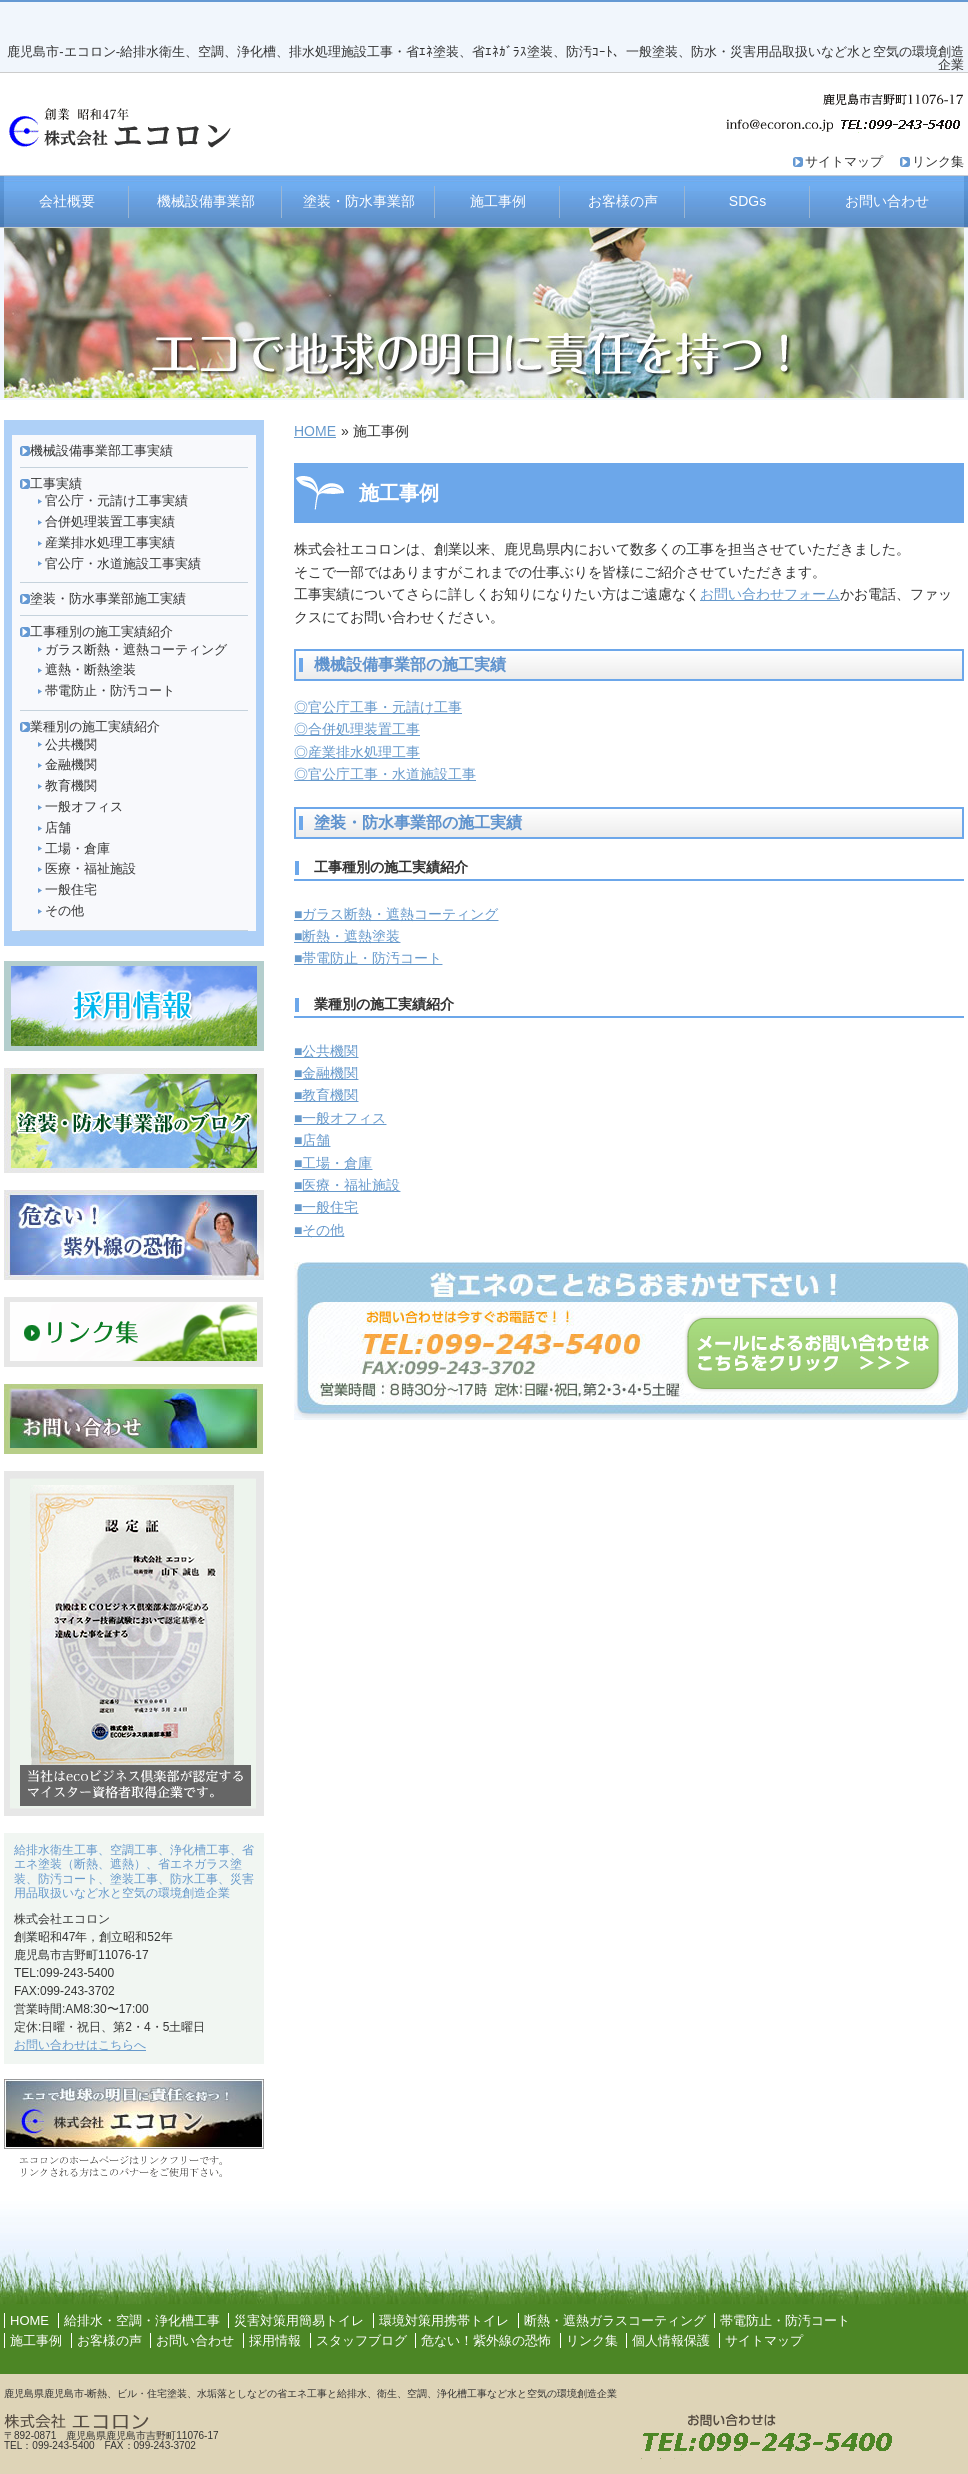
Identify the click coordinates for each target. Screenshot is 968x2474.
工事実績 (56, 483)
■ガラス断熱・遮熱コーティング (396, 914)
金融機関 (71, 764)
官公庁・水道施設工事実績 (123, 563)
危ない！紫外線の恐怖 (486, 2340)
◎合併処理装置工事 (357, 729)
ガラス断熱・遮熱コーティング (136, 649)
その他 (64, 910)
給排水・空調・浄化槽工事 (142, 2320)
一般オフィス (84, 806)
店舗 (58, 827)
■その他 (319, 1230)
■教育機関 (326, 1095)
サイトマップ (844, 161)
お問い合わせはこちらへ (80, 2045)
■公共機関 (326, 1051)
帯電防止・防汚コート (110, 690)
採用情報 (275, 2340)
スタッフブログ (361, 2340)
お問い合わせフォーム (770, 594)
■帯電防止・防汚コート (368, 958)
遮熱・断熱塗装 (90, 669)
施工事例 (498, 201)
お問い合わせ (887, 201)
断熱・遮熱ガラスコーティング (615, 2320)
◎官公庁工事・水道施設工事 (385, 774)
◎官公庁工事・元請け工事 (378, 707)
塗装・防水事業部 (359, 201)
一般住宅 (71, 889)
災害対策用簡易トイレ (299, 2320)
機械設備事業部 (206, 201)
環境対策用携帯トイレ (444, 2320)
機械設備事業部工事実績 (101, 450)
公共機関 (71, 744)
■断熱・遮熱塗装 (347, 936)
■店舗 (312, 1140)
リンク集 (938, 161)
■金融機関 (326, 1073)
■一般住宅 (326, 1207)
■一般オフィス (340, 1118)
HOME (315, 431)
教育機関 (71, 785)
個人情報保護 (671, 2340)
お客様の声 (623, 201)
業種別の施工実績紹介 (95, 726)
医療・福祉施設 (90, 868)
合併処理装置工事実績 (110, 521)
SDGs (747, 201)
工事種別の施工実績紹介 (101, 631)
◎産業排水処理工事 (357, 752)
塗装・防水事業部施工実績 (108, 598)
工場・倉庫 (77, 848)
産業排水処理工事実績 (110, 542)
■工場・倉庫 (333, 1163)
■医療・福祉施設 (347, 1185)
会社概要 (67, 201)
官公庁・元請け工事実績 (116, 500)
